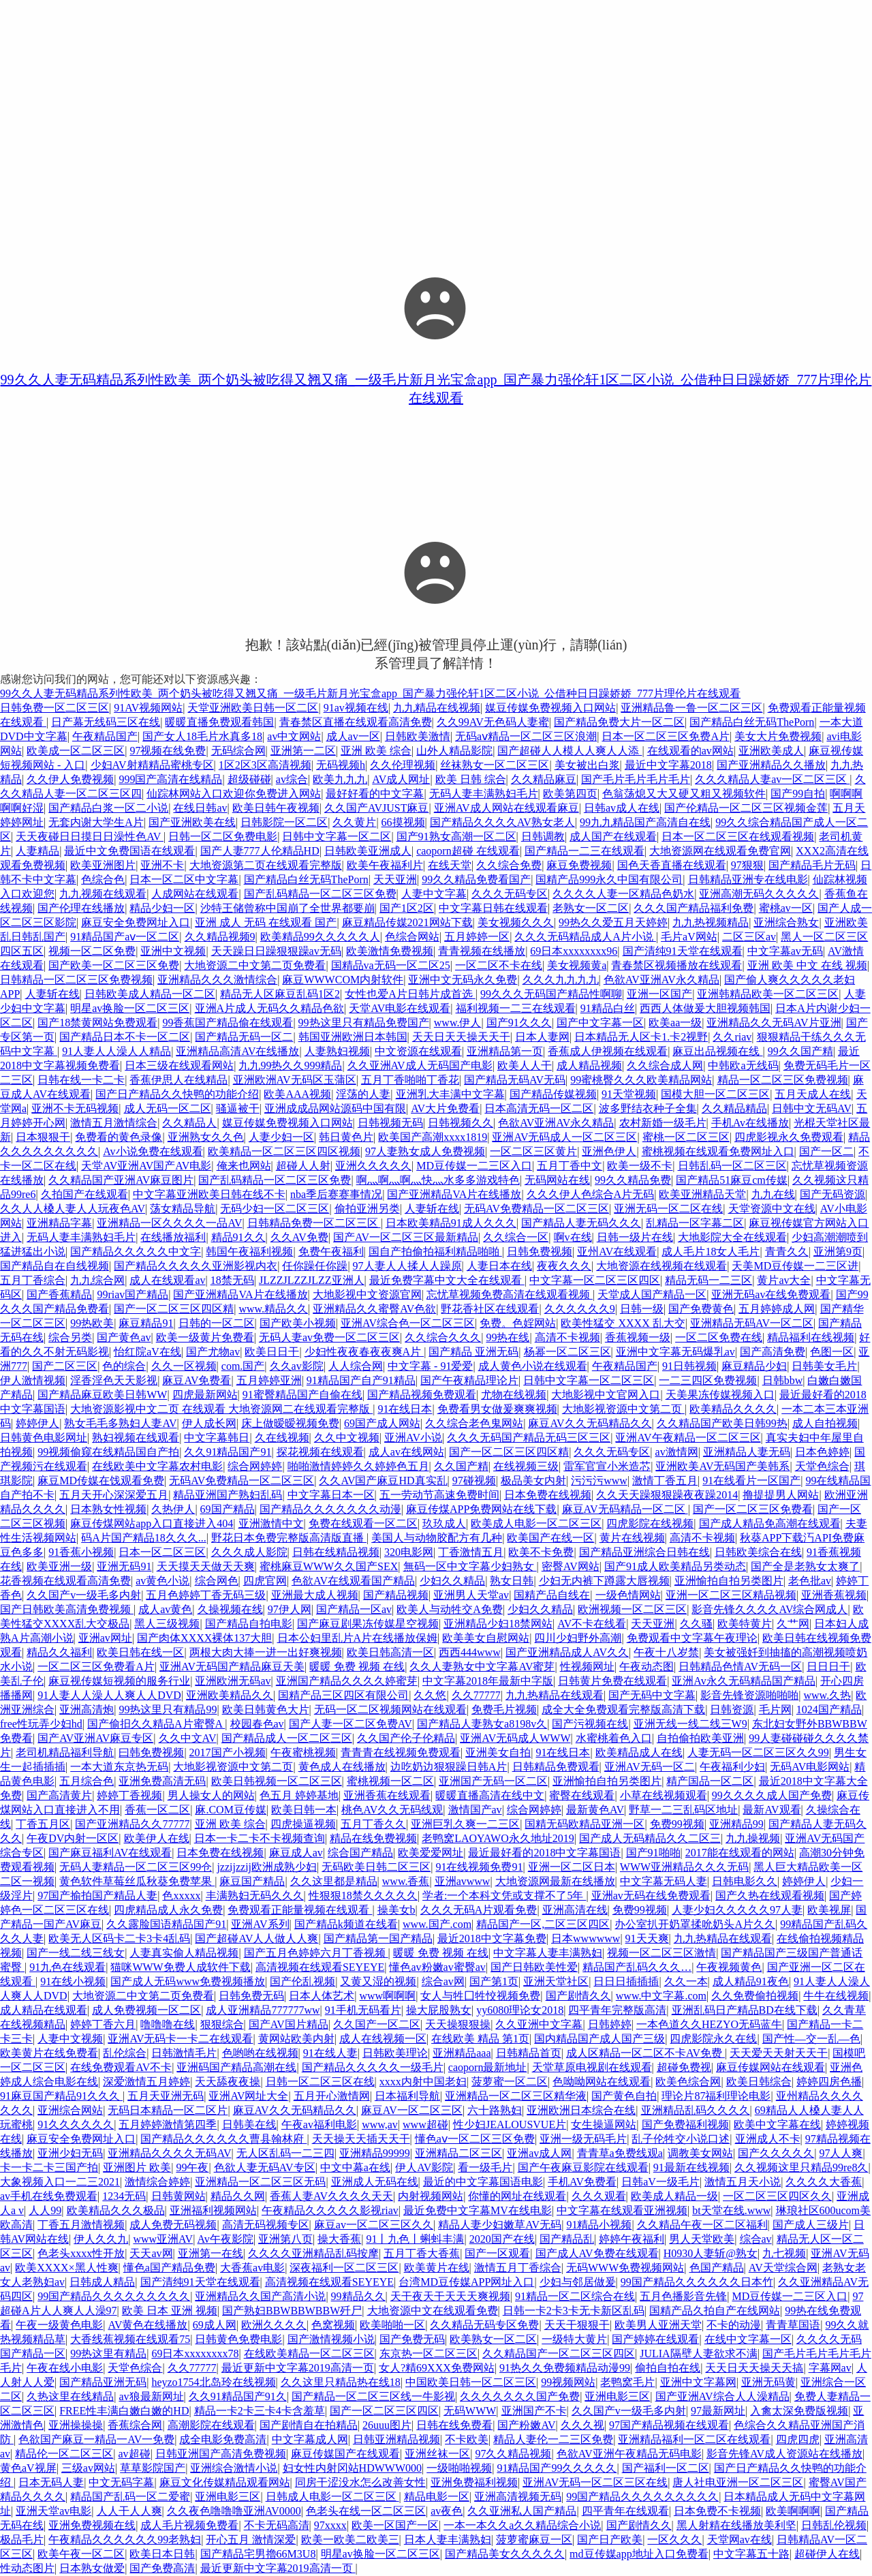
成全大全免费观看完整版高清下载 (623, 1709)
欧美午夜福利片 (385, 865)
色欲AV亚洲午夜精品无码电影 (629, 2453)
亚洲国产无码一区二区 (493, 1781)
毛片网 (775, 1709)
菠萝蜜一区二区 (509, 2081)
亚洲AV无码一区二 (649, 1767)
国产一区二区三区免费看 (753, 1509)
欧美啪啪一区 (392, 2325)
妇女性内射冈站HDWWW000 (352, 2468)
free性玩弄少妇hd (41, 1724)
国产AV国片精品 (288, 2024)
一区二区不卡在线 (498, 965)
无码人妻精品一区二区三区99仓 (135, 1867)
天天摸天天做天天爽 (206, 1566)
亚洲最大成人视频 (314, 1595)
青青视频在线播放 (481, 951)
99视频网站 (568, 2382)
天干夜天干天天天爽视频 (450, 2296)
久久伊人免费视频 (70, 779)
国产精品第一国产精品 (378, 1938)
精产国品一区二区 (709, 1781)
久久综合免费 (509, 865)
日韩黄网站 (178, 2196)
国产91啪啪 (653, 1852)
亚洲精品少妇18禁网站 (497, 1623)
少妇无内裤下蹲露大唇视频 (604, 1580)
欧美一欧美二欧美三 (350, 2539)
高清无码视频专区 (265, 2224)
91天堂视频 (629, 1094)
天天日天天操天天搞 (754, 2368)
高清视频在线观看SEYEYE (319, 1967)
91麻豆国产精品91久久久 (61, 2096)
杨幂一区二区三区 (567, 1352)
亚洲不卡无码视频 (75, 1108)
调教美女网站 (700, 2153)
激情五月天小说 (742, 2182)
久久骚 (696, 1623)
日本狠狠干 (43, 1137)
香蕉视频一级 (637, 1337)
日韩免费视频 (539, 1251)
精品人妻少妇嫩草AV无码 (499, 2224)
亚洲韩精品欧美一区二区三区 (768, 994)
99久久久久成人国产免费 (772, 1795)
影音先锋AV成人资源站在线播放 (784, 2453)
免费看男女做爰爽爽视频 (497, 1409)
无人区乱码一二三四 (285, 2153)
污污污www (599, 1480)
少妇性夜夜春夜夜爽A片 (364, 1352)
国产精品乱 (567, 2239)
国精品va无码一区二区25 (390, 965)
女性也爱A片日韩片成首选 (410, 994)
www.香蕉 (406, 1881)
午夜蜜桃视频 (303, 1752)
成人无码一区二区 (167, 1108)
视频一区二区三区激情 (661, 1953)
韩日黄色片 (346, 1137)
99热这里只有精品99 (168, 1709)
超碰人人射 (303, 1165)
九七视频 (784, 2253)
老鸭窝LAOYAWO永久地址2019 (498, 1838)
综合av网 (443, 1981)
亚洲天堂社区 (556, 1981)
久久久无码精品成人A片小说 (585, 936)
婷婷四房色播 (829, 2081)
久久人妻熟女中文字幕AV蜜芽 (482, 1666)
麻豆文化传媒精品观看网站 (224, 2482)
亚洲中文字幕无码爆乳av (675, 1352)
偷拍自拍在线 (667, 2368)
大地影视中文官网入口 (605, 1394)
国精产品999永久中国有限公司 (609, 879)
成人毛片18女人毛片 (710, 1251)
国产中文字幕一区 (600, 1022)
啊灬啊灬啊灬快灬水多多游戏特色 (438, 1180)
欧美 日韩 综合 (470, 779)
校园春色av (257, 1724)
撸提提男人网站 (781, 1495)
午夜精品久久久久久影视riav (330, 2210)
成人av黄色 (165, 1609)
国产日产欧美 (609, 2539)
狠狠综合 (222, 2024)
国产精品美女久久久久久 (505, 2554)
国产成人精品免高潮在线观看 (770, 1523)
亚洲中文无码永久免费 (462, 979)
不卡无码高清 (276, 2525)
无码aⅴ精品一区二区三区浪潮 (526, 736)
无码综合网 (238, 750)
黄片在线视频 (632, 1538)
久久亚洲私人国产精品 (521, 2511)
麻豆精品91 (146, 1323)
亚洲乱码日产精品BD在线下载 (745, 2010)
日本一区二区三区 (162, 1552)
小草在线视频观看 (663, 1795)
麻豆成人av (296, 1852)
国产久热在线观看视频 (769, 1895)
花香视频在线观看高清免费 (65, 1580)
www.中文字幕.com (661, 1996)
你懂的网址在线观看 (517, 2196)
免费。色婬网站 (518, 1323)
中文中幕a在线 (355, 2167)
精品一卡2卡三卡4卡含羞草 (259, 2411)
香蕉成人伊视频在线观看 (608, 1051)
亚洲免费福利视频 (474, 2482)
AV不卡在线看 (591, 1623)
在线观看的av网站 (690, 750)
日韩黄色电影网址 (43, 1437)
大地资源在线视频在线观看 (661, 1266)
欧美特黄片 (744, 1623)
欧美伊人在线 (156, 1838)
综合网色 (216, 1580)
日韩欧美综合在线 (758, 1552)
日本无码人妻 (51, 2482)
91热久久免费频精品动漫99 (564, 2368)
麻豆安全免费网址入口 (135, 922)
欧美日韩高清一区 (390, 1652)
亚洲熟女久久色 (206, 1137)
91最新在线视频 (691, 2167)
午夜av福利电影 (319, 2124)
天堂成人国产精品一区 (651, 1294)
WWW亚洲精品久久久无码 (684, 1867)
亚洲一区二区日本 (571, 1867)
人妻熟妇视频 (337, 1051)
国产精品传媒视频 (553, 1094)
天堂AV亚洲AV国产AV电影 (146, 1165)
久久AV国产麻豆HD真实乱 (383, 1480)
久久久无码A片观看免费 (479, 1910)
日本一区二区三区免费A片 (666, 736)
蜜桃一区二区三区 (686, 1137)
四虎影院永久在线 (713, 2038)
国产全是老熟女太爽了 (805, 1566)
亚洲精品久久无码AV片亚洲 (773, 1022)
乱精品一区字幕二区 (695, 1223)
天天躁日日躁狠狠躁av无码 (276, 951)
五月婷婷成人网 (776, 1309)
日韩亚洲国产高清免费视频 (220, 2453)
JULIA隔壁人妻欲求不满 (698, 2353)
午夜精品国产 (105, 736)
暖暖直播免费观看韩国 (219, 722)
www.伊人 (458, 1022)
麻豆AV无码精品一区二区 (625, 1509)
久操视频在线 (230, 1609)
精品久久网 (238, 2196)
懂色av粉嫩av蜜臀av (437, 1967)
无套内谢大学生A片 (96, 822)
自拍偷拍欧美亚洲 (700, 1738)
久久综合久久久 (443, 1337)
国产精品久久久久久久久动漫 (330, 1509)
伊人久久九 (101, 2239)
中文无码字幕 (121, 2482)
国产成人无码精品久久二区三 (650, 1838)
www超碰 (425, 2124)
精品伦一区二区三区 (64, 2453)
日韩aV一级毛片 (660, 2182)
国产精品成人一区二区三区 (286, 1738)
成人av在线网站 (406, 1452)
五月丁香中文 (569, 1165)
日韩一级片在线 (635, 1237)
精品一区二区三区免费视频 (782, 1080)
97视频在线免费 (167, 750)
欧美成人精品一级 (674, 2196)
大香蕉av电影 (252, 2267)
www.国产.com (437, 1924)
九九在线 (773, 1194)
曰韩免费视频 (151, 1752)
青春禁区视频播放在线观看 (676, 965)
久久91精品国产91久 (238, 2396)
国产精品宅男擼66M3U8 (258, 2554)
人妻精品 (37, 851)
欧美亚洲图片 (103, 865)
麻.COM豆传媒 (230, 1809)
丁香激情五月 (470, 1552)
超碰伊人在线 (827, 2554)
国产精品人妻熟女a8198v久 (482, 1724)
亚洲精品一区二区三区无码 (260, 2182)
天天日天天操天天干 (461, 1037)
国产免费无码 (412, 2339)
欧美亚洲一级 (59, 1566)
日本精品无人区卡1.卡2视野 (641, 1037)
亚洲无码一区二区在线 (668, 1208)
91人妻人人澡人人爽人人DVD (109, 1695)
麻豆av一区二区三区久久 (373, 2224)
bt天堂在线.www (731, 2210)
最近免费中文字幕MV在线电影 (477, 2210)
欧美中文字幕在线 (777, 2124)
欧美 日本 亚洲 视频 (169, 2310)
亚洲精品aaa (461, 2053)
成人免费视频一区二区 (146, 2010)
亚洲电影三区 (617, 2396)
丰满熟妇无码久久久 (255, 1895)
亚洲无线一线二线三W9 (690, 1724)
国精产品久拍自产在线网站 (714, 2310)
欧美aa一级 (675, 1022)
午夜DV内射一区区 (73, 1838)
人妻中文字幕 (434, 894)
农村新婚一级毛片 (662, 1123)
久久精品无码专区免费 (484, 2325)
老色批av (809, 1580)
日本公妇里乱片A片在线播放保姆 (357, 1638)
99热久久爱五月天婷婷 (613, 922)
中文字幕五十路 (751, 2554)
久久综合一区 (515, 1237)
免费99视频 (677, 1824)
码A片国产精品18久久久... (143, 1538)
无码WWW (469, 2411)
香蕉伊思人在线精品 (178, 1080)
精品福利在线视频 (810, 1337)
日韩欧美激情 (417, 736)
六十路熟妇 (494, 2110)
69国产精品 (227, 1509)
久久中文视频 (346, 1437)
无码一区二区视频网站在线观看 (390, 1709)
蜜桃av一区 (786, 908)
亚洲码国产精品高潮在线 (236, 2067)
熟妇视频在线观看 (135, 1437)
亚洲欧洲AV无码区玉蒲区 (294, 1080)
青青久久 (787, 1251)
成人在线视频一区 (382, 2038)
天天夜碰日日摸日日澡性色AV (90, 836)
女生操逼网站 (603, 2124)
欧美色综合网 (688, 2081)
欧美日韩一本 (304, 1809)
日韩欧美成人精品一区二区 (149, 994)
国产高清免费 (772, 1352)
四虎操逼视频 (303, 1824)
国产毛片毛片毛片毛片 (635, 779)
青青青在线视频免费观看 (401, 1752)
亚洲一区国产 (659, 994)
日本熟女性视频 (108, 1509)
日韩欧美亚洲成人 (367, 851)
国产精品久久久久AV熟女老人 (502, 822)
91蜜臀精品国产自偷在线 (302, 1394)
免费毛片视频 (504, 1709)
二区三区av (749, 936)
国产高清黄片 (59, 1795)
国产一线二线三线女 (76, 1953)
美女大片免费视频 (778, 736)
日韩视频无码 (390, 1123)
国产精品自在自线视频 (54, 1266)
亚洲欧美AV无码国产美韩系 (722, 1466)
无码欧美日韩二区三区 (376, 1867)
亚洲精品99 (736, 1824)
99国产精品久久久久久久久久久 (113, 2296)
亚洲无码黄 (768, 2382)
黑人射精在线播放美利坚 (736, 2525)
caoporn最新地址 (487, 2067)
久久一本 (686, 1981)
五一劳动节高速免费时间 (439, 1495)
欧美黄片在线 (436, 2267)
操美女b (396, 1910)
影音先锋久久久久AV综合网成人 (769, 1609)
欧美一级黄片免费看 (205, 1337)
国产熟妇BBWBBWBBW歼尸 (292, 2310)
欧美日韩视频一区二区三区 (276, 1781)
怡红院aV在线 (147, 1352)
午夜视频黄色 (729, 1967)
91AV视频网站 (148, 708)
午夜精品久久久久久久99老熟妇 (124, 2539)
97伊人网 (289, 1609)
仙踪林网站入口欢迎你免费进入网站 (233, 793)
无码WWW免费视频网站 (625, 2267)
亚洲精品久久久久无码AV (169, 2153)
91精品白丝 (607, 1008)
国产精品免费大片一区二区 (619, 722)
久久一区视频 (184, 1366)
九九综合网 (97, 1280)
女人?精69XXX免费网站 (437, 2368)
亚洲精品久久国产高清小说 (260, 2296)
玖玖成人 (444, 1523)
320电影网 (408, 1552)
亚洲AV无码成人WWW (515, 1738)
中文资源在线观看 (418, 1051)
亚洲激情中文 (271, 1523)
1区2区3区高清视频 (265, 765)
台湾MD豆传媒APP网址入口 (466, 2282)
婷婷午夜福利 (631, 2239)
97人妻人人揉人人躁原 (407, 1266)
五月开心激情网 (332, 2096)
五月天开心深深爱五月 (113, 1495)
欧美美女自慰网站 (485, 1638)
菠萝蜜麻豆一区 (534, 2539)
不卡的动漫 (733, 2325)
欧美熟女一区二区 (493, 2339)
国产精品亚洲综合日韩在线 (644, 1552)
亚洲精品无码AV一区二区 (751, 1323)
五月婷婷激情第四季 (168, 2124)
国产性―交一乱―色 (811, 2038)
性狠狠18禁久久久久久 (363, 1895)
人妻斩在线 (52, 994)
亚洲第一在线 (210, 2253)
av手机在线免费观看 (48, 2196)
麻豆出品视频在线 (717, 1051)
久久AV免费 (299, 1237)
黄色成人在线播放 (342, 1767)
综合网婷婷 (255, 1466)
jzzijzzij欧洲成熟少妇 (267, 1867)
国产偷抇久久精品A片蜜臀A (156, 1724)
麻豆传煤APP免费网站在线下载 (481, 1509)
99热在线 (507, 1337)
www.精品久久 (273, 1309)
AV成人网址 (401, 779)
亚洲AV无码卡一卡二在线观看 (180, 2038)
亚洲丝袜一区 (437, 2453)
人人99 (45, 2210)
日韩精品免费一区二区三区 (314, 1223)
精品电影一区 (436, 2496)
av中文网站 (294, 736)
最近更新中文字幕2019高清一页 (297, 2368)
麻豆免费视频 (579, 865)
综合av (756, 2239)
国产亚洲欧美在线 (192, 822)
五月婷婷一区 (477, 936)
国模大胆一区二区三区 (715, 1094)
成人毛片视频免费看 (189, 2525)
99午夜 (192, 2167)
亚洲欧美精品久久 (229, 1695)
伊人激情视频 (32, 1380)
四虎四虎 (798, 2439)
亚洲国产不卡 (534, 2411)
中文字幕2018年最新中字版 (487, 1681)
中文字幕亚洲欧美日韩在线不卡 (209, 1194)
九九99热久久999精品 (290, 1065)
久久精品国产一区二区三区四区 (558, 2353)
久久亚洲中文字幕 (538, 2024)
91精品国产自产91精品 (361, 1380)
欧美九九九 (340, 779)
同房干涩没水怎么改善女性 (360, 2482)
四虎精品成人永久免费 (168, 1910)
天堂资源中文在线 (771, 1208)
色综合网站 (412, 936)
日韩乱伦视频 (834, 2525)
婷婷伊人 (37, 1423)
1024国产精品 (829, 1709)
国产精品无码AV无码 (514, 1080)
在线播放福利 (173, 1237)
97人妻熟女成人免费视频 (425, 1151)
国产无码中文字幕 (652, 1695)
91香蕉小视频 (81, 1552)
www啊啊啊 (387, 1996)
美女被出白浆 (587, 765)
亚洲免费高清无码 (162, 1781)
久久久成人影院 (249, 1552)
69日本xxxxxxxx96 (573, 951)
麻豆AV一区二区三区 (412, 2110)
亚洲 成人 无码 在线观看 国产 (266, 922)
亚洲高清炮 (86, 1709)
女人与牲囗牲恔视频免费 (480, 1996)
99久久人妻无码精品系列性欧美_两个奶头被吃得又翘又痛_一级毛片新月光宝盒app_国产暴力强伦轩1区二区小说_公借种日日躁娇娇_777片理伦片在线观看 (370, 693)
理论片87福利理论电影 (715, 2096)
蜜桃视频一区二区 (390, 1781)
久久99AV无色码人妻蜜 (493, 722)
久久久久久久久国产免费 (520, 2396)
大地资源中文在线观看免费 (432, 2310)
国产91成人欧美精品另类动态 (675, 1566)
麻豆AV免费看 (196, 1380)
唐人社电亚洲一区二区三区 (737, 2482)
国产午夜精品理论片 (469, 1380)
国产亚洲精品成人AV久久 (567, 1652)
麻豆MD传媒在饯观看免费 (100, 1480)
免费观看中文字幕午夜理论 (692, 1638)
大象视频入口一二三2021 (60, 2182)
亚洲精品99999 (374, 2153)
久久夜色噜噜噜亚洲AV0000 (234, 2511)
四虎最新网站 (205, 1394)
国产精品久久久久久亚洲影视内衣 (195, 1266)
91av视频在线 (356, 708)
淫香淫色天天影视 (113, 1380)
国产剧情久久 (578, 1996)
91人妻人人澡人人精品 (116, 1051)
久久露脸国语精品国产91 (166, 1924)
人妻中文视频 (70, 2038)
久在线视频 (282, 1437)
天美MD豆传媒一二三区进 (795, 1266)
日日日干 (828, 1666)
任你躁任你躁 (314, 1266)
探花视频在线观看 (320, 1452)
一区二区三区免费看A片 (96, 1666)
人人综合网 (355, 1366)
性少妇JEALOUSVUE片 (509, 2124)
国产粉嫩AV (526, 2425)
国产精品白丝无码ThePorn (751, 722)
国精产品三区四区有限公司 (343, 1695)
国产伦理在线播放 (81, 908)
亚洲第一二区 (303, 750)
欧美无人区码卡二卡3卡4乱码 (119, 1938)
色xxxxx (181, 1895)
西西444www (470, 1652)
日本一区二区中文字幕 (183, 879)
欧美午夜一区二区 (81, 2554)
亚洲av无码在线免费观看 (651, 1895)
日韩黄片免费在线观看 (612, 1681)
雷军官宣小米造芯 (607, 1466)
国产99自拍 (797, 793)
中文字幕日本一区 (331, 1495)
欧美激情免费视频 (389, 951)
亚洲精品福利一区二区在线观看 (694, 2439)
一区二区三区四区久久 (777, 2196)
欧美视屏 (829, 1910)
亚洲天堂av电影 (53, 2511)
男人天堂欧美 (701, 2239)
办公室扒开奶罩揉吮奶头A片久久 (694, 1924)
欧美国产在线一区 (550, 1538)
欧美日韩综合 (759, 2081)
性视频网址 (587, 1666)
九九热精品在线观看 (554, 1695)
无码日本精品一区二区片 (168, 2110)
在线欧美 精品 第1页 (480, 2038)
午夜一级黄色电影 (59, 2325)
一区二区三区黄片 (533, 1151)
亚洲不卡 (162, 865)
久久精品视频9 (220, 936)
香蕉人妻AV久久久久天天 (331, 2196)
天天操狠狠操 (457, 2024)
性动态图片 (27, 2568)
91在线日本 (404, 1409)
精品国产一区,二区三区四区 (543, 1924)
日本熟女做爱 (92, 2568)
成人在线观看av (167, 1280)
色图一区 (832, 1352)
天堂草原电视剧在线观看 (592, 2067)
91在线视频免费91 (479, 1867)
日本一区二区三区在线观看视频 (737, 836)
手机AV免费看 (582, 2182)
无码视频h (340, 765)
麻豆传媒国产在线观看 (345, 2453)
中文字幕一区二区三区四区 (594, 1280)
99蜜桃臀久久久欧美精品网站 (641, 1080)
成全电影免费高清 (222, 2439)
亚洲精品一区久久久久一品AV (169, 1223)
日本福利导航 (407, 2096)
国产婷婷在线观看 (655, 2339)
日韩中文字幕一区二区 (336, 836)
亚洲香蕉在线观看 (387, 1795)
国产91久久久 (519, 1022)
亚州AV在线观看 (617, 1251)
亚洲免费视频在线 (92, 2525)
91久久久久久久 (75, 2124)
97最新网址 (718, 2411)
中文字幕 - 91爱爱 (430, 1366)
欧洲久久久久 (274, 2325)
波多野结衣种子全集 (648, 1108)
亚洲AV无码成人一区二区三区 (564, 1137)
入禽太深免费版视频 (799, 2411)
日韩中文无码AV (812, 1108)
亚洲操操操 (75, 2425)
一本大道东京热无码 (119, 1767)
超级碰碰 (249, 779)
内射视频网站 (430, 2196)
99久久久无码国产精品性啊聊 (551, 994)
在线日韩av (200, 808)
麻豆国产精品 (252, 1881)
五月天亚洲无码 (165, 2096)
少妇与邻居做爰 (578, 2282)
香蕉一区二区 (157, 1809)
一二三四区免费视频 (708, 1380)
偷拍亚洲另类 (367, 1208)
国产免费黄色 (701, 1309)
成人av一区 (353, 736)
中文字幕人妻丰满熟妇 (547, 1953)
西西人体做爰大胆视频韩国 (705, 1008)
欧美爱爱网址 (430, 1852)
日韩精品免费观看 (556, 1767)
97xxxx (330, 2525)
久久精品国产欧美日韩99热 (722, 1423)
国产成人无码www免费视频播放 (187, 1981)
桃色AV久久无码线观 (392, 1809)
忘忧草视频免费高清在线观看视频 (509, 1294)
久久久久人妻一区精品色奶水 (623, 894)
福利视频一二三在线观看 (516, 1008)
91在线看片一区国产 (751, 1480)
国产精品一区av (354, 1609)
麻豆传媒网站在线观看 (770, 2067)
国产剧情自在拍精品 (309, 2425)
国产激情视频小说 (331, 2339)
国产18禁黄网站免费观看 (97, 1022)
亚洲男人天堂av (471, 1595)
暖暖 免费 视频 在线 (357, 1666)
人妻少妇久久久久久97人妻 (737, 1910)
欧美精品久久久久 (733, 1409)
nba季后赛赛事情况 (336, 1194)
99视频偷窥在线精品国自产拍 (108, 1452)
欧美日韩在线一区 (140, 1652)
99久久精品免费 (633, 1180)
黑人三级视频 (167, 1623)
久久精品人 (189, 1123)
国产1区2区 (406, 908)
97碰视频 (474, 1480)
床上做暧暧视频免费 (290, 1423)
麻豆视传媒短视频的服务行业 (119, 1681)
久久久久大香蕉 (823, 2182)
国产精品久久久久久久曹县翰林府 (223, 2139)
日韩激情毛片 (184, 2053)
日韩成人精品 (102, 2282)
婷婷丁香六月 (103, 2024)
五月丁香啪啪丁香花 (410, 1080)
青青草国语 (793, 2325)
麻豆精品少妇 (754, 1366)
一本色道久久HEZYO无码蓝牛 (709, 2024)
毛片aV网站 (689, 936)
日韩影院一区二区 (284, 822)
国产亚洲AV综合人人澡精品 (722, 2396)
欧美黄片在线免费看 (49, 2053)
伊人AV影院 (424, 2167)
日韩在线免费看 (454, 2425)
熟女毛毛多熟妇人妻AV (120, 1423)
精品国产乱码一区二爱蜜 (130, 2496)
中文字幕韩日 (216, 1437)
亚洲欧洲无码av (232, 1681)
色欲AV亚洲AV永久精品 (661, 979)
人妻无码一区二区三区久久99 (758, 1752)
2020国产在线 (502, 2239)
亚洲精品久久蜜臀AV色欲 (374, 1309)
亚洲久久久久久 (373, 1165)
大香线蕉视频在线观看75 (130, 2339)
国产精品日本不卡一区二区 (124, 1037)
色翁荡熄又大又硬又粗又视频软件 (684, 793)
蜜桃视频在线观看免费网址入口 (718, 1151)
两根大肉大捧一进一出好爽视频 (265, 1652)
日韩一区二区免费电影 (222, 836)
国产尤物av (213, 1352)
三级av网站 (88, 2468)
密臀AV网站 (571, 1566)
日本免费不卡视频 (717, 2511)
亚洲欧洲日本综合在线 (581, 2110)
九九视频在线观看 (102, 894)
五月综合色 (86, 1781)
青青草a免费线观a (620, 2153)
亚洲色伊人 (609, 1151)
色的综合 (124, 1366)
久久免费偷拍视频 (754, 1996)
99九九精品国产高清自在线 (645, 822)
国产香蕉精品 (59, 1294)
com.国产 (243, 1366)
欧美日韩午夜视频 (276, 808)
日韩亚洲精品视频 (396, 2439)
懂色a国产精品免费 (169, 2267)
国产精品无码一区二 (244, 1037)
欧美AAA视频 (297, 1094)
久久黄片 (354, 822)
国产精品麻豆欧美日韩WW (102, 1394)
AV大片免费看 (445, 1108)
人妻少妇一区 (281, 1137)
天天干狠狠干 (577, 2325)
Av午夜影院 (225, 2239)
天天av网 (150, 2253)
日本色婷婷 (822, 1452)
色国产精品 (716, 2267)
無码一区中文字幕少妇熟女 (470, 1566)
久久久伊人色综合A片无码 (591, 1194)
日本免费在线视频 (547, 1495)
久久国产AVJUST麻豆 (376, 808)
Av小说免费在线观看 (152, 1151)
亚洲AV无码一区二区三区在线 (595, 2482)
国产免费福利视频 (685, 2124)
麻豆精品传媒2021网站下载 (407, 922)
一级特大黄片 (574, 2339)
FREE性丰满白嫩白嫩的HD (124, 2411)
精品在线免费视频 (373, 1838)
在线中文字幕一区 (748, 2339)
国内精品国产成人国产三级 (599, 2038)
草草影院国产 (152, 2468)
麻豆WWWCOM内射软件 (342, 979)
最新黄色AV (595, 1809)
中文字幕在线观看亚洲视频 (622, 2210)
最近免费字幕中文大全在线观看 (447, 1280)
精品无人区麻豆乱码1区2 (280, 994)
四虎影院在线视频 (650, 1523)
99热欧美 (92, 1323)
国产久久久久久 (776, 2153)
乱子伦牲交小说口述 (681, 2139)
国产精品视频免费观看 (421, 1394)
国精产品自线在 (552, 1595)
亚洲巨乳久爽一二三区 (465, 1824)
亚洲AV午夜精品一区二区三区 (687, 1437)
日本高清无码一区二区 (538, 1108)
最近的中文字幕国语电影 (483, 2182)
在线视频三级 (526, 1466)
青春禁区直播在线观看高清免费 (355, 722)
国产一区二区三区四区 (384, 2411)
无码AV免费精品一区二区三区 (536, 1208)
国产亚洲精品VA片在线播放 (454, 1194)
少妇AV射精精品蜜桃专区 (152, 765)
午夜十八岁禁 (666, 1652)
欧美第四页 (570, 793)
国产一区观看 (497, 2253)
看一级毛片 (485, 2167)
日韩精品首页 (528, 2053)
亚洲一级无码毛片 (583, 2139)
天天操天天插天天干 (361, 2139)
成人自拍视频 (825, 1423)
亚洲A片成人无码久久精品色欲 (270, 1008)
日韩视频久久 (460, 1123)
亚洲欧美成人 (771, 750)
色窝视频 (333, 2325)
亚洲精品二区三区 (458, 2153)
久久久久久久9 (579, 1309)
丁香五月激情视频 (81, 2224)
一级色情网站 (628, 1595)
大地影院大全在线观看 (732, 1237)
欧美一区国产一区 (395, 2525)
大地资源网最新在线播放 (555, 1881)
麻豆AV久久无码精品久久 (589, 1423)
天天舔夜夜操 (227, 2081)
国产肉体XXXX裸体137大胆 (204, 1638)
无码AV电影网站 (810, 1767)
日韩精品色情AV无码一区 (740, 1666)
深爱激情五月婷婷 (146, 2081)
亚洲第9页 (837, 1251)
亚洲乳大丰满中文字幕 (450, 1094)
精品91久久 (238, 1237)
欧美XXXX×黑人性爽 (66, 2267)
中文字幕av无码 (785, 951)
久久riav (732, 1037)
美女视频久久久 (516, 922)
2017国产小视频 (227, 1752)
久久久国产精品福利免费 (693, 908)
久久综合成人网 (665, 1065)
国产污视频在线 (590, 1724)
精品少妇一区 (162, 908)
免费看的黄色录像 (118, 1137)
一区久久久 (674, 2539)
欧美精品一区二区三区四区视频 (284, 1151)
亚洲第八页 (285, 2239)
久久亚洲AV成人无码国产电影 (420, 1065)
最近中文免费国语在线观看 (129, 851)
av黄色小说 (162, 1580)
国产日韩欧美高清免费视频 (67, 1609)
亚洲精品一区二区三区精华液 (516, 2096)
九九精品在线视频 (436, 708)
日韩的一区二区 (216, 1323)
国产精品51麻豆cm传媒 (732, 1180)
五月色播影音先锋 (683, 2296)
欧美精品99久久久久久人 (320, 936)
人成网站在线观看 (194, 894)
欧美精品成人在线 (639, 1752)
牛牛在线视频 (836, 1996)
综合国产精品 (360, 1852)
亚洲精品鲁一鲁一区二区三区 (691, 708)
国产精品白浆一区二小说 (108, 808)
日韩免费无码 (251, 1996)
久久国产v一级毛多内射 (84, 1595)
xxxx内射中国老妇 (423, 2081)
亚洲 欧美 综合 (376, 750)
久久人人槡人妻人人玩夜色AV (72, 1208)
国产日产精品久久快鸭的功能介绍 (177, 1094)
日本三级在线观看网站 (179, 1065)
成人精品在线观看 (43, 2010)
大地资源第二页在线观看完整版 (265, 865)
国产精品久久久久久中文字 (135, 1251)
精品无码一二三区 (708, 1280)
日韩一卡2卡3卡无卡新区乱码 (573, 2310)
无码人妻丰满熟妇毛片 (483, 793)
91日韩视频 (689, 1366)
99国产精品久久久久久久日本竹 (697, 2282)
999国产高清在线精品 (170, 779)
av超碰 (135, 2453)
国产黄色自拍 (624, 2096)
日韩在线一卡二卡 (81, 1080)
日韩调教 (543, 836)
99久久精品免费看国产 (476, 879)
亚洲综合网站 (70, 2110)
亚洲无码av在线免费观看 (770, 1294)
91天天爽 (647, 1938)
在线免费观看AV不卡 (121, 2067)
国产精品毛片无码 (812, 865)
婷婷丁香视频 (129, 1795)
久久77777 (476, 1695)
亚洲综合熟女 (786, 922)
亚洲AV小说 (413, 1437)
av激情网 (676, 1452)
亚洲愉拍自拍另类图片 (728, 1580)
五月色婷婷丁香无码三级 (206, 1595)
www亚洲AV (163, 2239)
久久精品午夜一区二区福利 (702, 2224)
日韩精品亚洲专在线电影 (748, 879)
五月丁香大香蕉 (422, 2253)
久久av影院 (297, 1366)
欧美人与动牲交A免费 (449, 1609)
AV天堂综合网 (783, 2267)
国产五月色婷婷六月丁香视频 (316, 1953)
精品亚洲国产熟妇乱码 (227, 1495)
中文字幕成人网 (310, 2439)
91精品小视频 (599, 2224)
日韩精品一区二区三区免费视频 (76, 979)
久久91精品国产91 (227, 1452)
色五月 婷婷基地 (299, 1795)
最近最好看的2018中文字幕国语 (544, 1852)
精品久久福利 (59, 1652)
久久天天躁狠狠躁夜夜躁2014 (667, 1495)
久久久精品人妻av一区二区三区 (772, 779)
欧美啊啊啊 (793, 2511)
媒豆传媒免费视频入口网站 (550, 708)
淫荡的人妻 (363, 1094)
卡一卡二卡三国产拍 (49, 2167)
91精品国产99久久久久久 (557, 2468)
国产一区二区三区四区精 (174, 1309)
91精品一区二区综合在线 (575, 2296)
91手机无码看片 (363, 2010)
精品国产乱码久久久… (636, 1967)
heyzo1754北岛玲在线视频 (213, 2382)
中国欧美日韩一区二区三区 (470, 2382)
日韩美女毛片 (824, 1366)
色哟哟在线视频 (260, 2053)
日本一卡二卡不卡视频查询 (259, 1838)
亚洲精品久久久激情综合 (217, 979)
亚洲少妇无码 (70, 2153)
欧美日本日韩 (162, 2554)
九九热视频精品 (710, 922)
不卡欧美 (466, 2439)
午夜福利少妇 (732, 1767)
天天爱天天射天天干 (779, 2053)
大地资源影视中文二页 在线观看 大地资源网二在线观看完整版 (221, 1409)
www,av (380, 2124)
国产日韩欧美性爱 (534, 1967)
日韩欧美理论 (395, 2053)
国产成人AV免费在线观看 (597, 2253)
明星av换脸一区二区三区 (129, 1008)
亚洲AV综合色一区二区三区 (408, 1323)
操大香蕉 (339, 2239)
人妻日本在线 (499, 1266)
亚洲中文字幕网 (698, 2382)
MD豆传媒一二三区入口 (474, 1165)
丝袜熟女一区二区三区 (494, 765)
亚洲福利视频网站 (213, 2210)
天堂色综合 (822, 1466)
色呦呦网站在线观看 (601, 2081)
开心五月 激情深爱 (251, 2539)
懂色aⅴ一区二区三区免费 (475, 2139)
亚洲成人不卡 (767, 2139)
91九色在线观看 (67, 1967)
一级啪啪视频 (459, 2468)
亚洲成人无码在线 (374, 2182)
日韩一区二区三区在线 (320, 2081)
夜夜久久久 (564, 1266)
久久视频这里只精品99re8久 (801, 2167)
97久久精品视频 (513, 2453)
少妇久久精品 (452, 1580)
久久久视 (582, 2425)
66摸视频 (403, 822)
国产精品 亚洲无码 (473, 1352)
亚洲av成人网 (539, 2153)
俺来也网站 (244, 1165)
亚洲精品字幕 (59, 1223)
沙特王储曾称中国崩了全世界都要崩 (287, 908)
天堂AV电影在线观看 (399, 1008)
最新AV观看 (771, 1809)
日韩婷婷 (610, 2024)
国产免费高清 (162, 2568)
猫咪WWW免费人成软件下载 (180, 1967)
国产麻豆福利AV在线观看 (110, 1852)
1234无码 (124, 2196)
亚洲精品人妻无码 (746, 1452)
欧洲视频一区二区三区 (632, 1609)
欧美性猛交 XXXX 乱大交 (623, 1323)
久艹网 (793, 1623)
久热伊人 (173, 1509)
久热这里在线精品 (70, 2396)
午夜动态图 (646, 1666)
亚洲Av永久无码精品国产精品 (743, 1681)
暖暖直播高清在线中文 (489, 1795)
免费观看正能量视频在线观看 (300, 1910)
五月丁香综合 (32, 1280)
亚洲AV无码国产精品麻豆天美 (232, 1666)
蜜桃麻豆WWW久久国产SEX (329, 1566)
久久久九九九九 (561, 979)
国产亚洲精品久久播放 (771, 765)
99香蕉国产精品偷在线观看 (227, 1022)
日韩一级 (642, 1309)
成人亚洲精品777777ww (263, 2010)
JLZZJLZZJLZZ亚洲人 (311, 1280)
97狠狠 (747, 865)
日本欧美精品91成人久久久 (451, 1223)
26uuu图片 (386, 2425)
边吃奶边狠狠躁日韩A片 (449, 1767)
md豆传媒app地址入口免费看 (639, 2554)
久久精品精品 (734, 1108)
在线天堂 (449, 865)
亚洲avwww (462, 1881)
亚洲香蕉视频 (834, 1595)
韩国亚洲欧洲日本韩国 (352, 1037)
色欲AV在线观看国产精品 (353, 1580)
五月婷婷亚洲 (269, 1380)
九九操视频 (753, 1838)
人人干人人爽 (129, 2511)
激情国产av (475, 1809)
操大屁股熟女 (438, 2010)
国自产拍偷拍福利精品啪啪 (435, 1251)
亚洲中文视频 (173, 951)
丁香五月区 (43, 1824)
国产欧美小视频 (298, 1323)
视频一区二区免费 (92, 951)
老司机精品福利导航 (65, 1752)
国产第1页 (493, 1981)
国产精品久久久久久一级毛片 (372, 2067)
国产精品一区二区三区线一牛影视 (373, 2396)
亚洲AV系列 (260, 1924)
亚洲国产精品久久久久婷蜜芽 (347, 1681)
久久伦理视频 (402, 765)
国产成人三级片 (811, 2224)
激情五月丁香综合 (517, 2267)
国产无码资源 (832, 1194)
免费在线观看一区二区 (363, 1523)
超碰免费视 (684, 2067)
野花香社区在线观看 (490, 1309)
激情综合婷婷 (157, 2182)
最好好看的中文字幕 (375, 793)
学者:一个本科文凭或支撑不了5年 (504, 1895)
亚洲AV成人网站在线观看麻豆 (506, 808)
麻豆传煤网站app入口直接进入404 (151, 1523)
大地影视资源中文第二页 (623, 1409)
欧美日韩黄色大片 (265, 1709)
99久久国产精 (800, 1051)
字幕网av (830, 2368)
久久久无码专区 (509, 894)
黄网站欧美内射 (296, 2038)
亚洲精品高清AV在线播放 (237, 1051)
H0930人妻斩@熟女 (711, 2253)
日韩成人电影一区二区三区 (332, 2496)
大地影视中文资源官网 (367, 1294)
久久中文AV (188, 1738)
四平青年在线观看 (625, 2511)
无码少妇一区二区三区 (274, 1208)
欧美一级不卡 (639, 1165)
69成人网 (214, 2325)
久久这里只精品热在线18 (341, 2382)
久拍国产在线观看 (84, 1194)
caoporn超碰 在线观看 (468, 851)
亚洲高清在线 (575, 1910)
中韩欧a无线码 (743, 1065)
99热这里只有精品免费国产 (363, 1022)
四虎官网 (265, 1580)
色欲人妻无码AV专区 (264, 2167)
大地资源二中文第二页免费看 (255, 965)
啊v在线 (573, 1237)
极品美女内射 (533, 1480)
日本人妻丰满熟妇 (447, 2539)
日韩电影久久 (744, 1881)
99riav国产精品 (132, 1294)
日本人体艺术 (321, 1996)
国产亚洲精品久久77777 (132, 1824)
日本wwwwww (585, 1938)
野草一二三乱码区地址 (683, 1809)
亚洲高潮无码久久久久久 (759, 894)
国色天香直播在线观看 (671, 865)
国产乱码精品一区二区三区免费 (320, 894)
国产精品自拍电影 (248, 1623)
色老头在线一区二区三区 (366, 2511)
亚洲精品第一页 (505, 1051)
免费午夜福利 (331, 1251)
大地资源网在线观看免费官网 (720, 851)
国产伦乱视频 (302, 1981)
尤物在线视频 (513, 1394)
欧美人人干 (524, 1065)
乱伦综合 (124, 2053)
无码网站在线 (557, 1180)
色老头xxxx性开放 (81, 2253)
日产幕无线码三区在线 (105, 722)
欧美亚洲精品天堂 (702, 1194)
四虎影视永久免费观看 (788, 1137)
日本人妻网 (542, 1037)
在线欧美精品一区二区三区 (309, 2353)
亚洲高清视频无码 (517, 2496)
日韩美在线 (249, 2124)
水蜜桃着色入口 (614, 1738)
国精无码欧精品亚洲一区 (584, 1824)
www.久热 (828, 1695)
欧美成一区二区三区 (76, 750)
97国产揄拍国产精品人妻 (97, 1895)
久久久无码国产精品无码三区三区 (528, 1437)
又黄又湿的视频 (378, 1981)
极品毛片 (22, 2539)
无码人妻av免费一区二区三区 (329, 1337)
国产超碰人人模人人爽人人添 (569, 750)
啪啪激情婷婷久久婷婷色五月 (358, 1466)
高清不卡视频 (567, 1337)
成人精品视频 (589, 1065)
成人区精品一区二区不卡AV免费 (645, 2053)
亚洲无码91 (124, 1566)
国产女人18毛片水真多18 (202, 736)
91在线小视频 (73, 1981)
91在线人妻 (330, 2053)
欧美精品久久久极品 (116, 2210)
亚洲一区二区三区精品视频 (731, 1595)
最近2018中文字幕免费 (491, 1938)
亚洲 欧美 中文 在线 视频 (807, 965)
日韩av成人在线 (621, 808)
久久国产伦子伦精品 (406, 1738)
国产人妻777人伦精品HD (260, 851)
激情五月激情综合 (113, 1123)
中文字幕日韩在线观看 (493, 908)
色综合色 (103, 879)
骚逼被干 (238, 1108)
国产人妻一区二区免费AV (350, 1724)
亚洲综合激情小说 (233, 2468)
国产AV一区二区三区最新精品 (405, 1237)
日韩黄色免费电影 (238, 2339)
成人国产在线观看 (613, 836)
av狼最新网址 (151, 2396)
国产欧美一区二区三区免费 (113, 965)
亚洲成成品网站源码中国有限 (335, 1108)
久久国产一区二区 (376, 2024)
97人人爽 (840, 2153)
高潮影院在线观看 (211, 2425)
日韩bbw (782, 1380)
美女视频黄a (576, 965)
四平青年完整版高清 (617, 2010)
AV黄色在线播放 (147, 2325)
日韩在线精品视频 (335, 1552)
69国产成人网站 (382, 1423)
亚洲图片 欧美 (137, 2167)
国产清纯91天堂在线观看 (683, 951)
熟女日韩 (511, 1580)
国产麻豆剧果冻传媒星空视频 (368, 1623)
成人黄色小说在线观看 (532, 1366)
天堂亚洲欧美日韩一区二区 (252, 708)
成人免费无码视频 (173, 2224)
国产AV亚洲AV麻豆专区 (95, 1738)
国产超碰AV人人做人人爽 (256, 1938)
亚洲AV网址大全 (248, 2096)
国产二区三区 (64, 1366)
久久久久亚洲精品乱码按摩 (313, 2253)
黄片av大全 (784, 1280)
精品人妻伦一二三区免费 (553, 2439)
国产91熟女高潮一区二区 (456, 836)
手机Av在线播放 (750, 1123)
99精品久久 (358, 2296)
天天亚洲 (395, 879)
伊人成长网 (209, 1423)
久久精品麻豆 (543, 779)
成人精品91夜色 (751, 1981)
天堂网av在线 (739, 2539)
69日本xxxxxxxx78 (194, 2353)
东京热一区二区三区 (428, 2353)
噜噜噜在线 (167, 2024)
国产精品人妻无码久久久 (581, 1223)
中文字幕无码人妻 (663, 1881)
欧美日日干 (272, 1352)
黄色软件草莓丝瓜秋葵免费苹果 (137, 1881)
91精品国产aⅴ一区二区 (124, 936)
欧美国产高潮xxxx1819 (432, 1137)
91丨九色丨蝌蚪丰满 (415, 2239)
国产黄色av (124, 1337)
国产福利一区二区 (665, 2468)
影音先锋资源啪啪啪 (749, 1695)
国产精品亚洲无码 (102, 2382)
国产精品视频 (396, 1595)
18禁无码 (232, 1280)
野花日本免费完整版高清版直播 (289, 1538)
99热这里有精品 (108, 2353)
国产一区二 (826, 1151)
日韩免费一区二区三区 (54, 708)
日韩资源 (731, 1709)
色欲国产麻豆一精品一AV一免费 (96, 2439)
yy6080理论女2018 (519, 2010)
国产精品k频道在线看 (346, 1924)
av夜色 (447, 2511)
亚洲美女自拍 (498, 1752)
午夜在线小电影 (65, 2368)
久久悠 (430, 1695)
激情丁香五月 (665, 1480)
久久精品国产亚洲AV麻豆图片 (120, 1180)
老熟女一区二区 (590, 908)
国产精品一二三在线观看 (584, 851)
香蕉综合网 (135, 2425)
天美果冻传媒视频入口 (720, 1394)
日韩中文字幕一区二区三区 (588, 1380)
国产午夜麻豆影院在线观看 (583, 2167)
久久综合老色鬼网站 (474, 1423)
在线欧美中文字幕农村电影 (157, 1466)
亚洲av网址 (105, 1638)
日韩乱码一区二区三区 (732, 1165)
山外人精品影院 (454, 750)
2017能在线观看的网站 (739, 1852)
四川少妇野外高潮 (577, 1638)
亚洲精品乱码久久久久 (695, 2110)
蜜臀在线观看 (581, 1795)
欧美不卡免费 (541, 1552)
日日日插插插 (626, 1981)
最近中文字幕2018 (668, 765)
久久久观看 (599, 2196)
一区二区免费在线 (718, 1337)
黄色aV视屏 (28, 2468)
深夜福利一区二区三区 (344, 2267)
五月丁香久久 (373, 1824)
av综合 (292, 779)
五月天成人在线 (813, 1094)
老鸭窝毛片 (627, 2382)
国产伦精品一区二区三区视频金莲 (746, 808)
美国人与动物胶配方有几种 (436, 1538)
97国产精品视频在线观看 (669, 2425)
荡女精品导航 (182, 1208)
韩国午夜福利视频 (249, 1251)
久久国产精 (461, 1466)
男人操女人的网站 (211, 1795)
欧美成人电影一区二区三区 (536, 1523)
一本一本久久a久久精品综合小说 (522, 2525)
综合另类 (70, 1337)
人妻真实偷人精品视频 (183, 1953)
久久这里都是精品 (333, 1881)
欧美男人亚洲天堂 (658, 2325)
